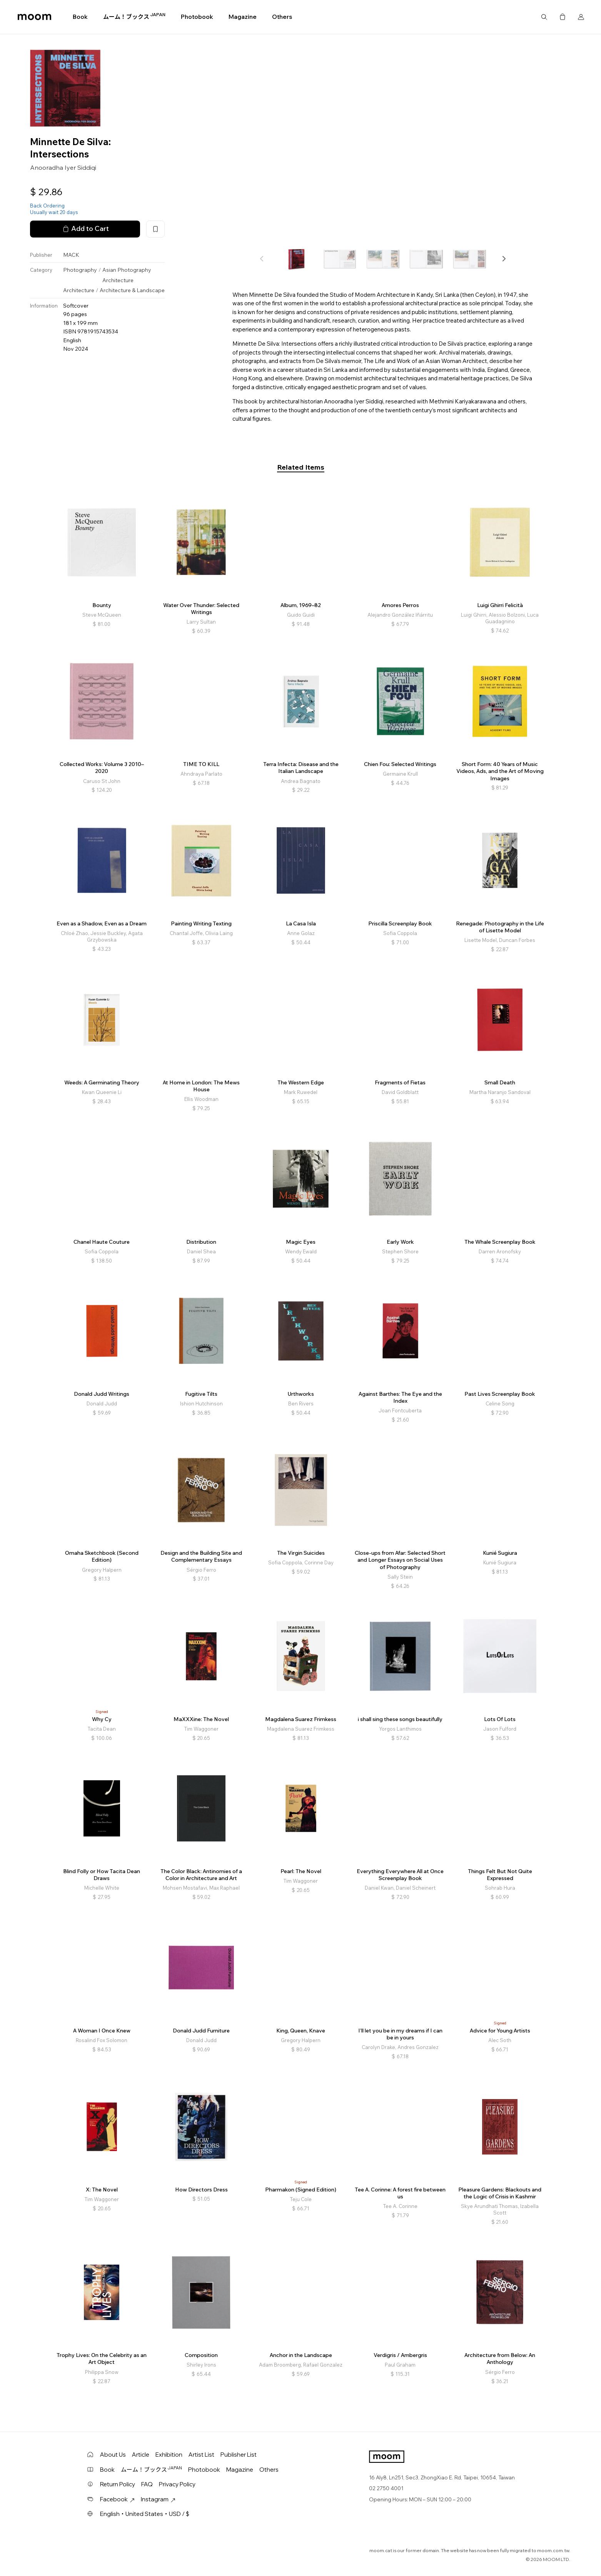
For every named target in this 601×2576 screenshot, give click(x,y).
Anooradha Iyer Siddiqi (63, 167)
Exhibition (168, 2454)
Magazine (243, 16)
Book (80, 16)
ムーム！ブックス (134, 16)
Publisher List (238, 2454)
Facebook (117, 2499)
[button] (503, 258)
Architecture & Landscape (132, 290)
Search (544, 17)
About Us (113, 2454)
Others (282, 16)
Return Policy (117, 2484)
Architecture (118, 280)
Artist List (201, 2454)
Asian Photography (126, 269)
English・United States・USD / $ (144, 2513)
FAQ (147, 2484)
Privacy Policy (177, 2484)
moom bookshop (34, 17)
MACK (71, 254)
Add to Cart (85, 228)
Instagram (158, 2499)
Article (140, 2454)
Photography (80, 269)
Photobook (197, 16)
